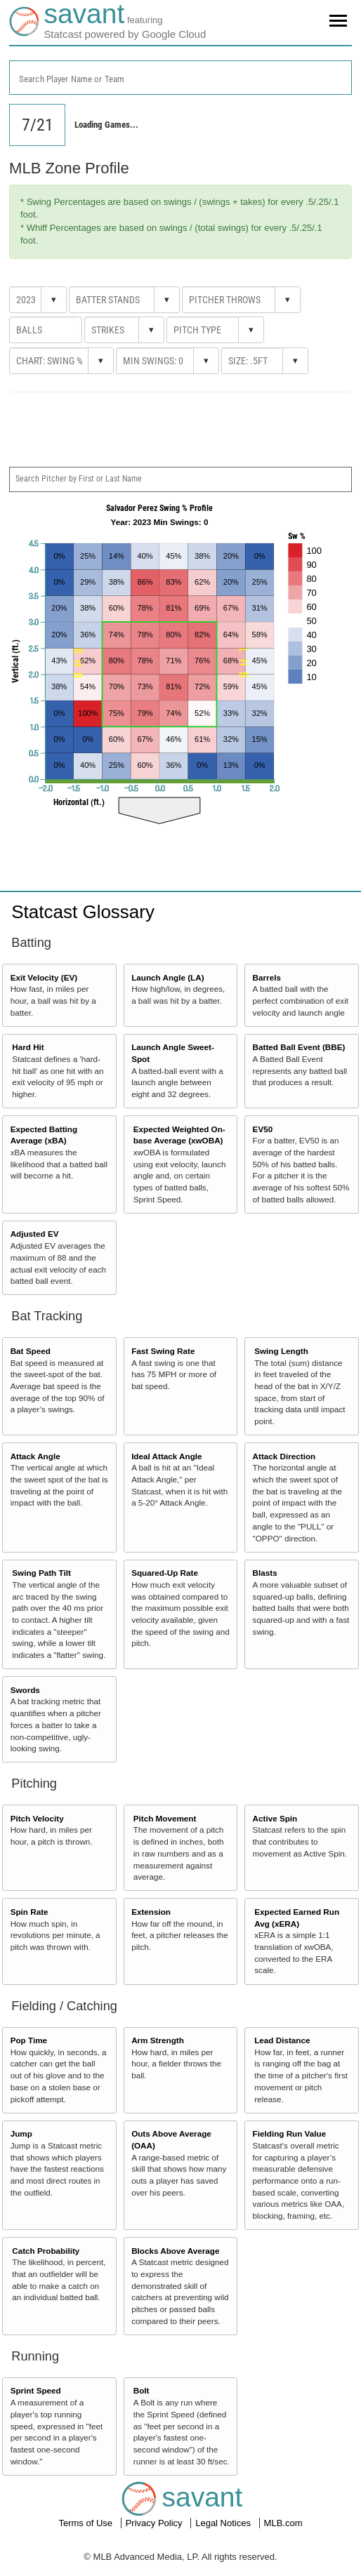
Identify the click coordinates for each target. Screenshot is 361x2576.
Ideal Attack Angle (166, 1456)
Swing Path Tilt (41, 1572)
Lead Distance (282, 2040)
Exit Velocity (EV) (44, 977)
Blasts (265, 1572)
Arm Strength (157, 2040)
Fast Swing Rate (163, 1350)
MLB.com (283, 2523)
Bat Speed (31, 1350)
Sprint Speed (36, 2390)
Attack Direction (284, 1456)
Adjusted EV (35, 1233)
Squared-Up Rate (164, 1572)
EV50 (263, 1129)
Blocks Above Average (175, 2250)
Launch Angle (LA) (167, 977)
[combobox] (180, 77)
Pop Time (29, 2040)
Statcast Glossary (83, 911)
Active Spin (275, 1818)
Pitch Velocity (37, 1818)
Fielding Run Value (290, 2133)
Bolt (141, 2390)
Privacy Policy (155, 2523)
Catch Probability (45, 2250)
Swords (25, 1689)
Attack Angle (35, 1456)
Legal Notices (224, 2523)
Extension (151, 1911)
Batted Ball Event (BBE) (299, 1046)
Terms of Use (86, 2523)
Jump (21, 2133)
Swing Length (281, 1350)
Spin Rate (29, 1911)
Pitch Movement (165, 1818)
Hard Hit (28, 1046)
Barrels (267, 977)
